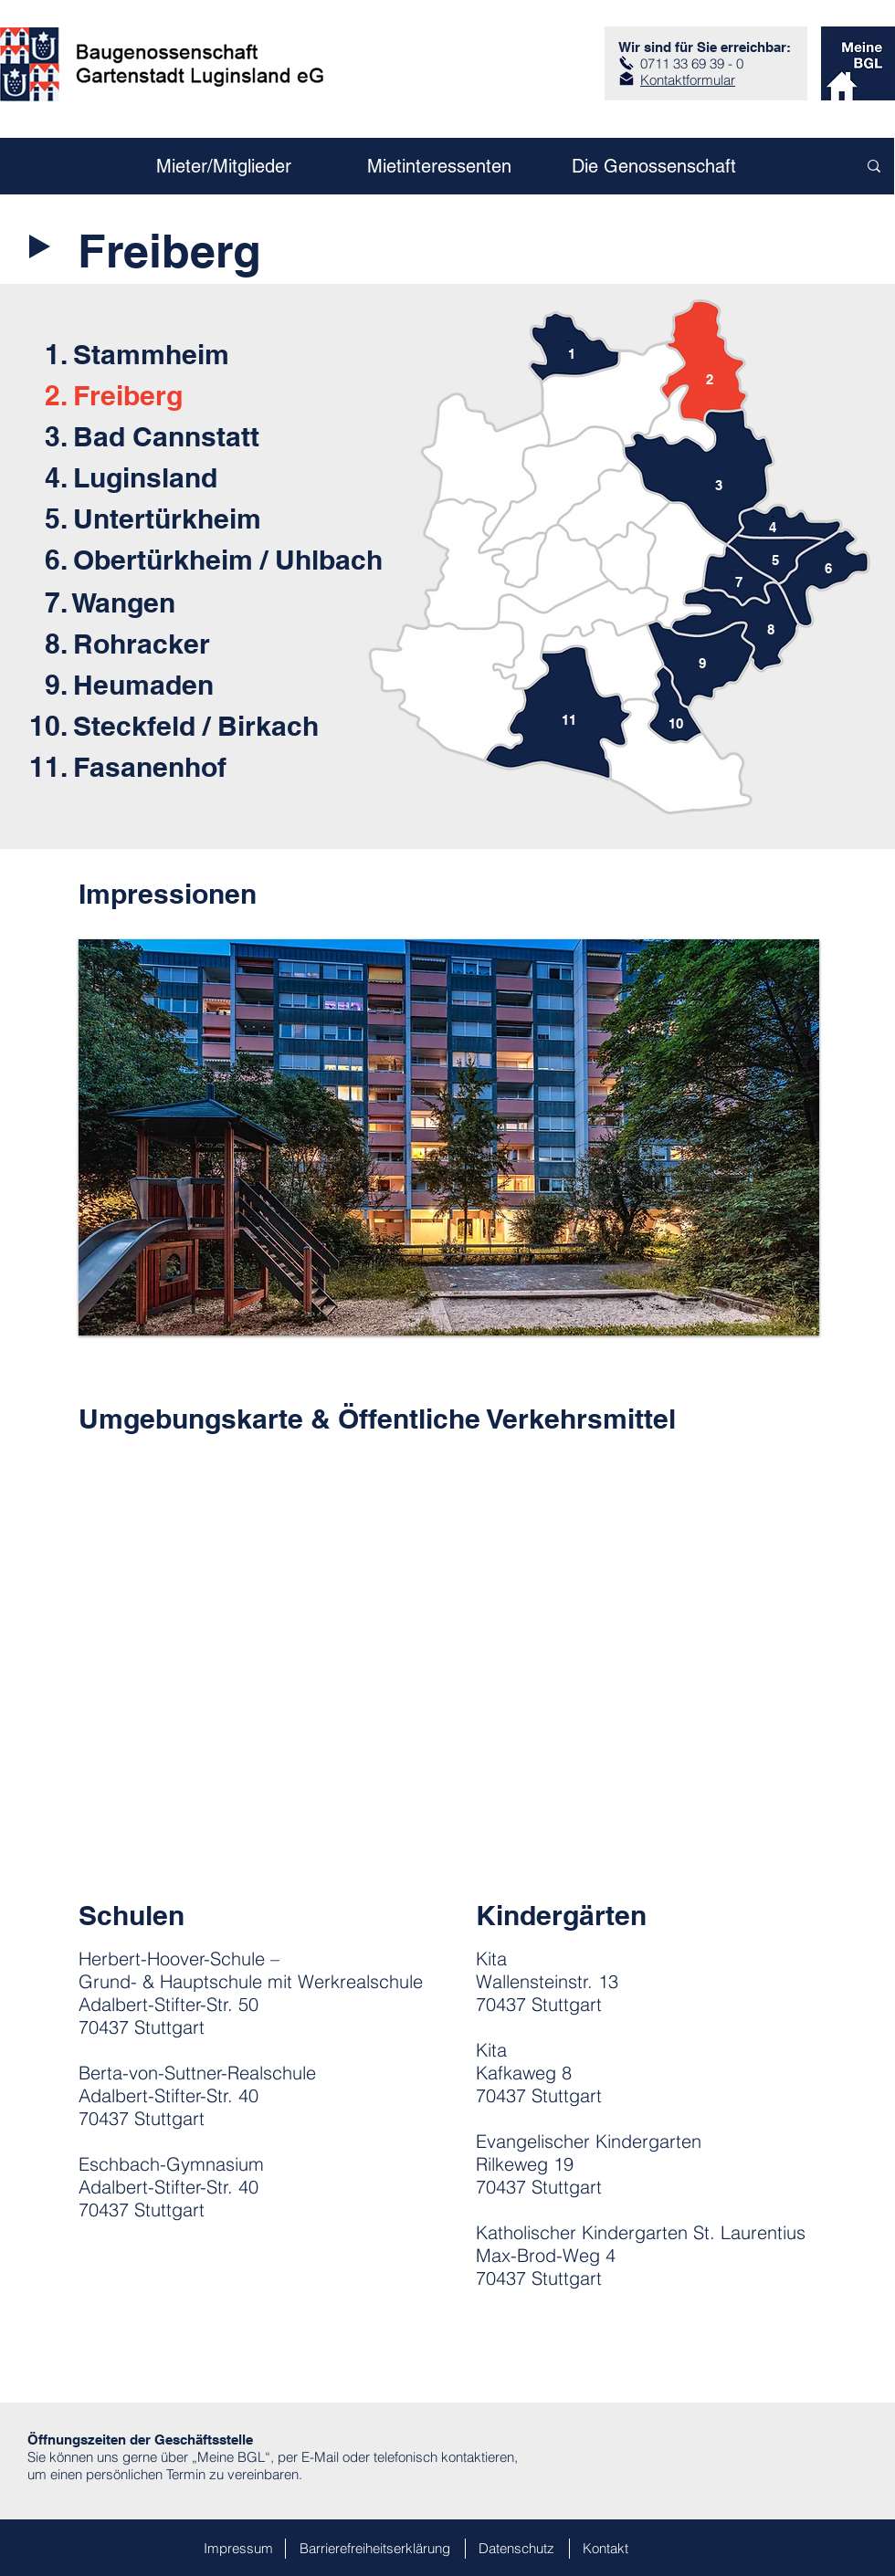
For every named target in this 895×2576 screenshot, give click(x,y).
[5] (775, 560)
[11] (569, 720)
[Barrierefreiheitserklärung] (375, 2547)
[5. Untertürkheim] (187, 518)
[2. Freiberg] (187, 394)
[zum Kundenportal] (858, 63)
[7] (738, 582)
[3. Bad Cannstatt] (187, 435)
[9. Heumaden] (187, 684)
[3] (718, 485)
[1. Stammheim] (137, 353)
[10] (676, 723)
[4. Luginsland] (187, 476)
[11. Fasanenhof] (171, 766)
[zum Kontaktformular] (626, 78)
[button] (449, 1137)
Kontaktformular (687, 80)
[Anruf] (626, 63)
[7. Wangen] (187, 602)
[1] (571, 353)
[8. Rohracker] (187, 643)
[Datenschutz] (524, 2547)
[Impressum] (233, 2547)
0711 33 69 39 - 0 (691, 63)
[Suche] (795, 166)
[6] (828, 568)
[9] (702, 663)
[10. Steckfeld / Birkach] (174, 725)
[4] (772, 527)
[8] (770, 629)
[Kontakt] (613, 2547)
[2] (709, 378)
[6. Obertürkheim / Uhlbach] (215, 559)
